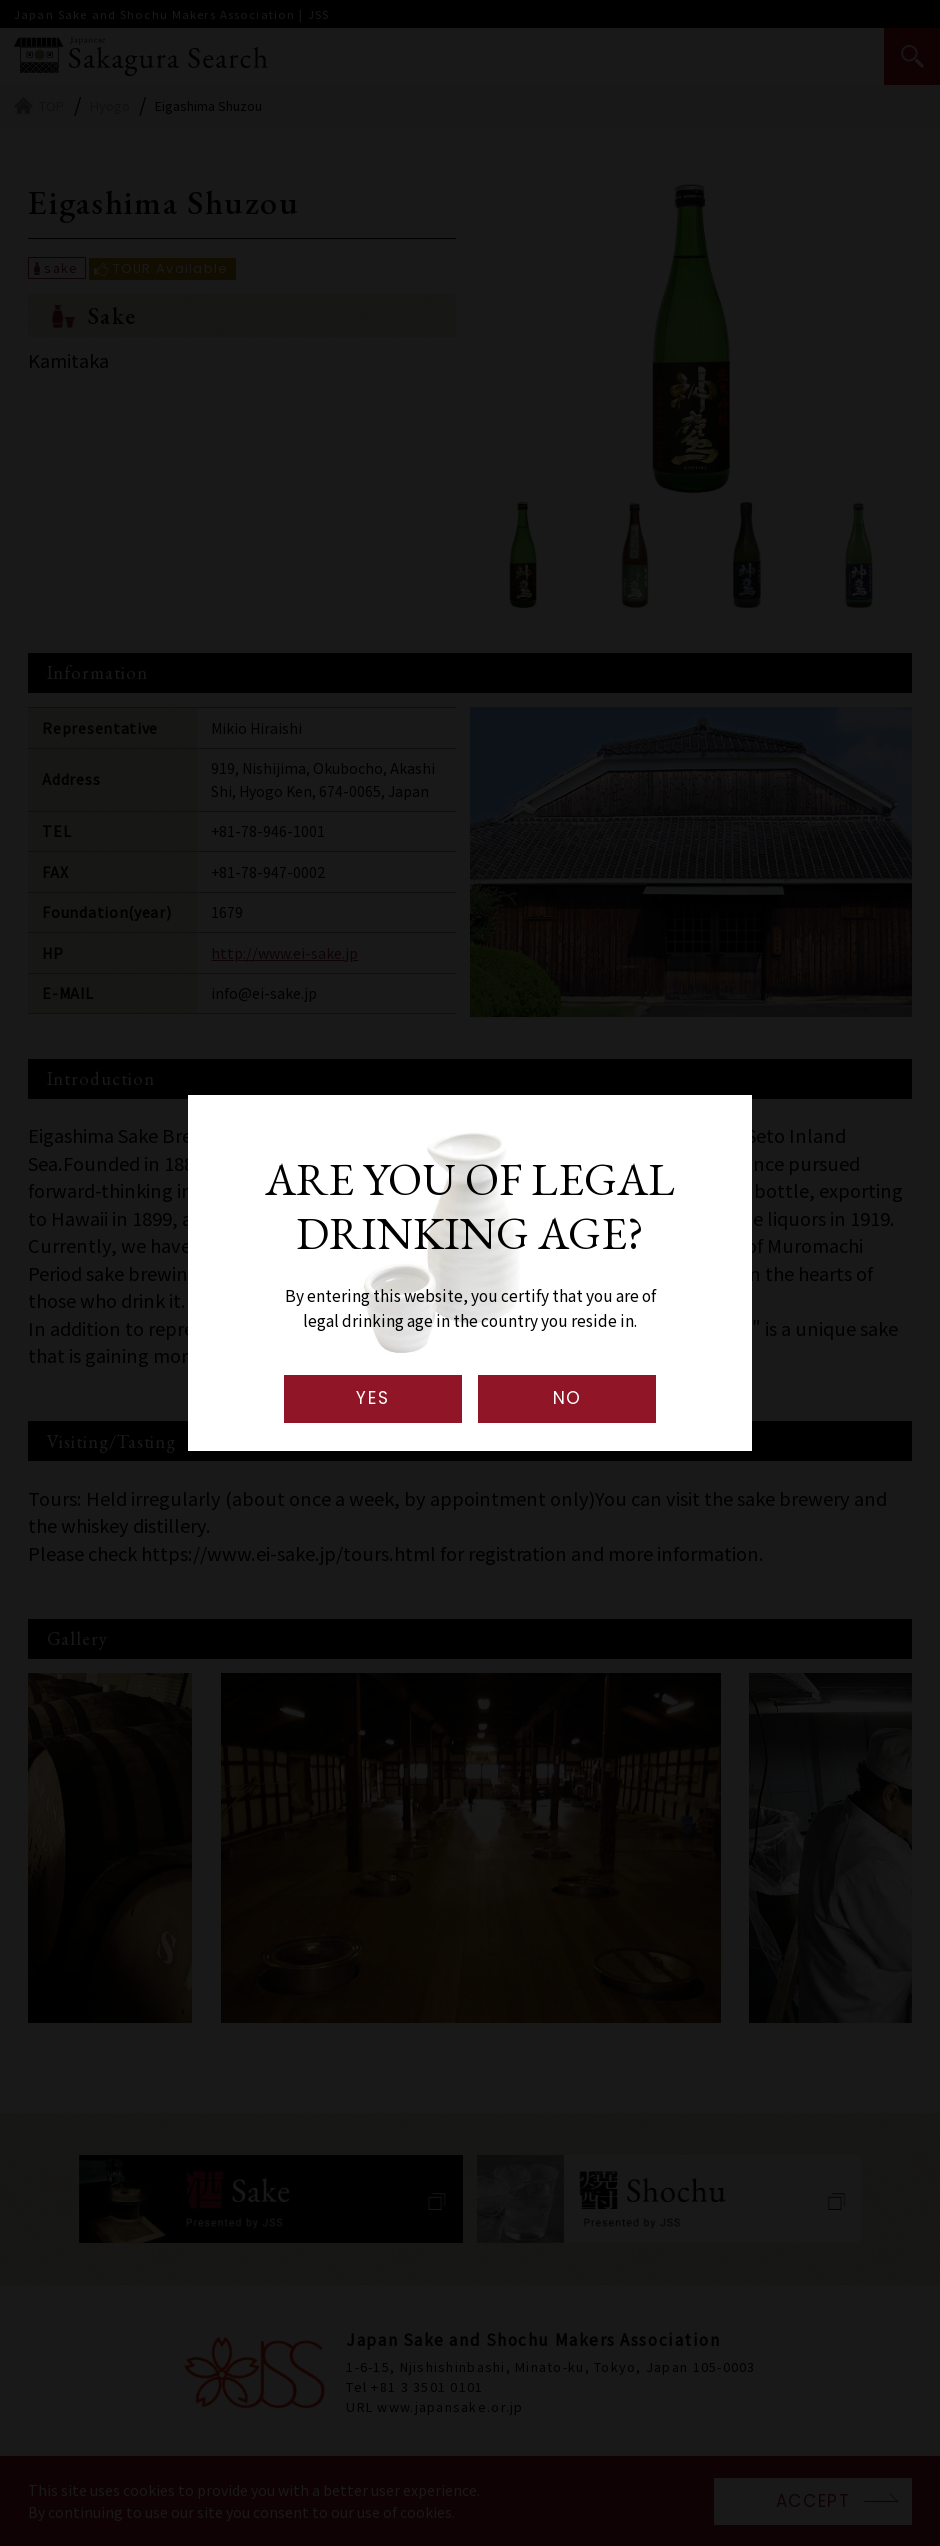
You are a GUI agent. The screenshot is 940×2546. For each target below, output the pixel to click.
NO (567, 1398)
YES (372, 1398)
